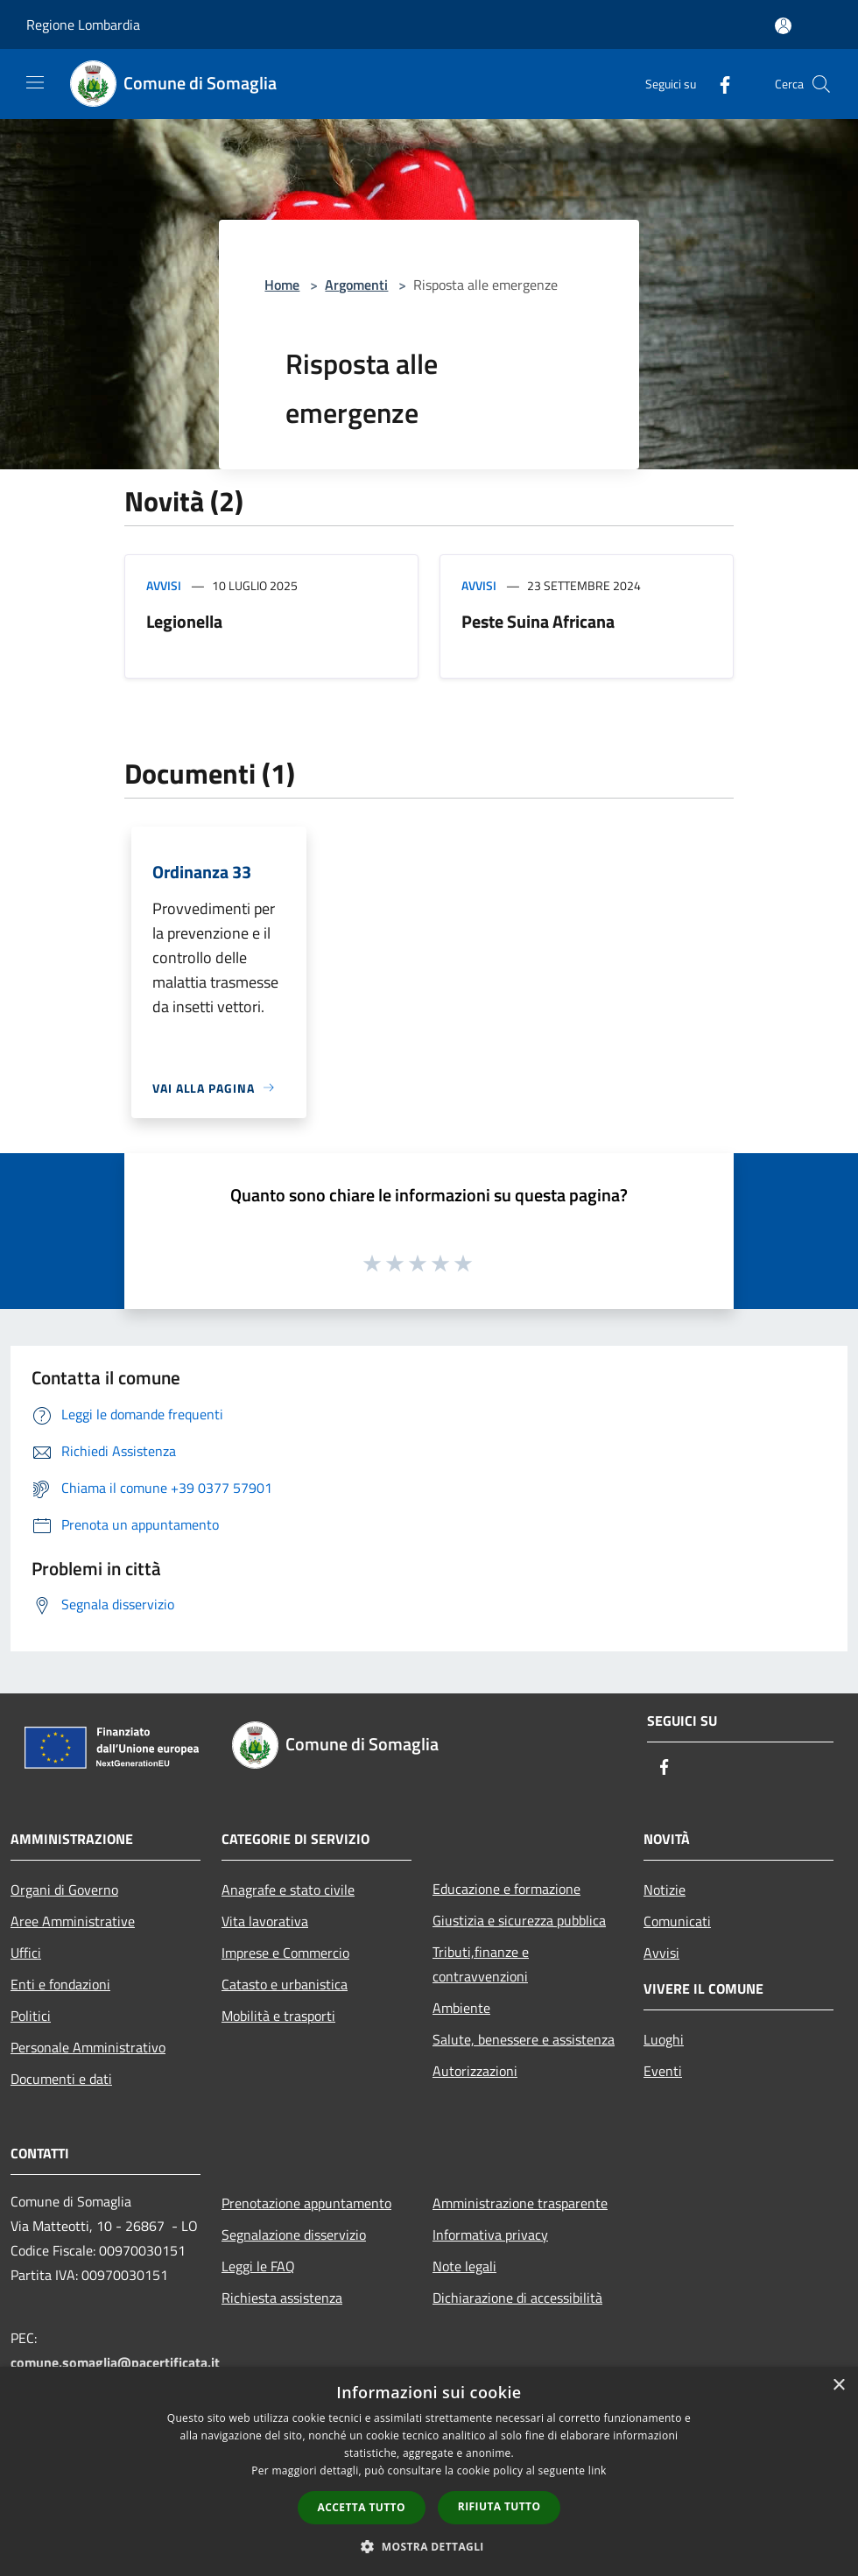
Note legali (464, 2266)
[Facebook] (717, 83)
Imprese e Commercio (285, 1952)
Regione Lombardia (83, 24)
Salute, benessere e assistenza (524, 2039)
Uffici (26, 1952)
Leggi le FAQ (258, 2266)
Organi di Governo (64, 1889)
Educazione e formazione (506, 1888)
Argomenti (356, 284)
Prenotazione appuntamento (306, 2203)
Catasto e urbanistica (285, 1984)
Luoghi (664, 2039)
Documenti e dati (61, 2078)
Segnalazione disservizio (294, 2234)
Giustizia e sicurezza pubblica (519, 1920)
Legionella (184, 621)
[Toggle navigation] (35, 82)
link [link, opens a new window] (597, 2470)
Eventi (663, 2070)
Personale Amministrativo (88, 2047)
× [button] (838, 2385)
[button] (429, 2546)
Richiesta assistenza (282, 2297)
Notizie (665, 1889)
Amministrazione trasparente (520, 2203)
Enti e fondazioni (60, 1984)
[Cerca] (821, 84)
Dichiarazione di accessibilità (517, 2297)
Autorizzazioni (475, 2070)
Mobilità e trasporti (278, 2015)
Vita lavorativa (265, 1921)
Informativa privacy (490, 2234)
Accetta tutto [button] (361, 2507)
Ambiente (461, 2007)
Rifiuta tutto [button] (499, 2506)
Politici (31, 2015)
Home (281, 284)
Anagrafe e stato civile (288, 1889)
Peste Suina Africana (538, 621)
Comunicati (677, 1921)
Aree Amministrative (73, 1921)
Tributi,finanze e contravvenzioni (481, 1964)
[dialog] (429, 2471)
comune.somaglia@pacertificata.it (115, 2362)
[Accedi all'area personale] (783, 26)
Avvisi (163, 585)
